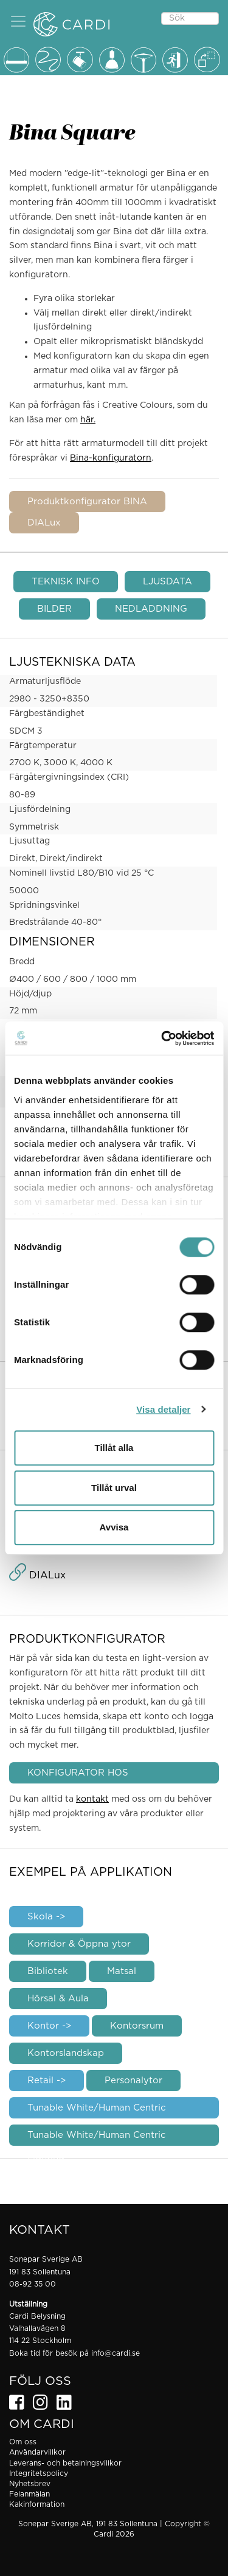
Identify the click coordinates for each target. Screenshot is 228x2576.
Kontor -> (49, 2025)
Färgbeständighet (47, 713)
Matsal (121, 1971)
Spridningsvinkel (44, 905)
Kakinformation (36, 2504)
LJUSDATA (167, 581)
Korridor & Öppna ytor (79, 1944)
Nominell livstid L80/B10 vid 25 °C (81, 873)
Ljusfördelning (40, 809)
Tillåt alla (114, 1447)
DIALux (44, 522)
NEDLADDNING (151, 609)
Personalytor (133, 2080)
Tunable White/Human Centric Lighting (96, 2138)
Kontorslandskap (65, 2053)
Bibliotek (47, 1971)
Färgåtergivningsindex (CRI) (69, 777)
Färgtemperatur (43, 746)
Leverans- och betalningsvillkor (65, 2463)
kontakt (92, 1799)
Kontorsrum (137, 2025)
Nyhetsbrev (29, 2483)
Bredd (22, 962)
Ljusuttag (29, 841)
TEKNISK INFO (66, 581)
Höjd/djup (30, 994)
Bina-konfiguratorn (110, 458)
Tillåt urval (114, 1487)
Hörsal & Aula (58, 1998)
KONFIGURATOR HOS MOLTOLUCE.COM (77, 1775)
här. (87, 420)
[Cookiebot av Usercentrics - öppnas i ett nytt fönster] (162, 1038)
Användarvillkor (37, 2452)
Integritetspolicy (38, 2473)
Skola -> (46, 1916)
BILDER (54, 609)
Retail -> (46, 2080)
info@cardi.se (115, 2353)
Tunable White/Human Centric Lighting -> (96, 2110)
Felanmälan (29, 2494)
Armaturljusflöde (45, 681)
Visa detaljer (163, 1409)
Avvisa (114, 1527)
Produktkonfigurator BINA (87, 501)
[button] (18, 21)
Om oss (22, 2442)
